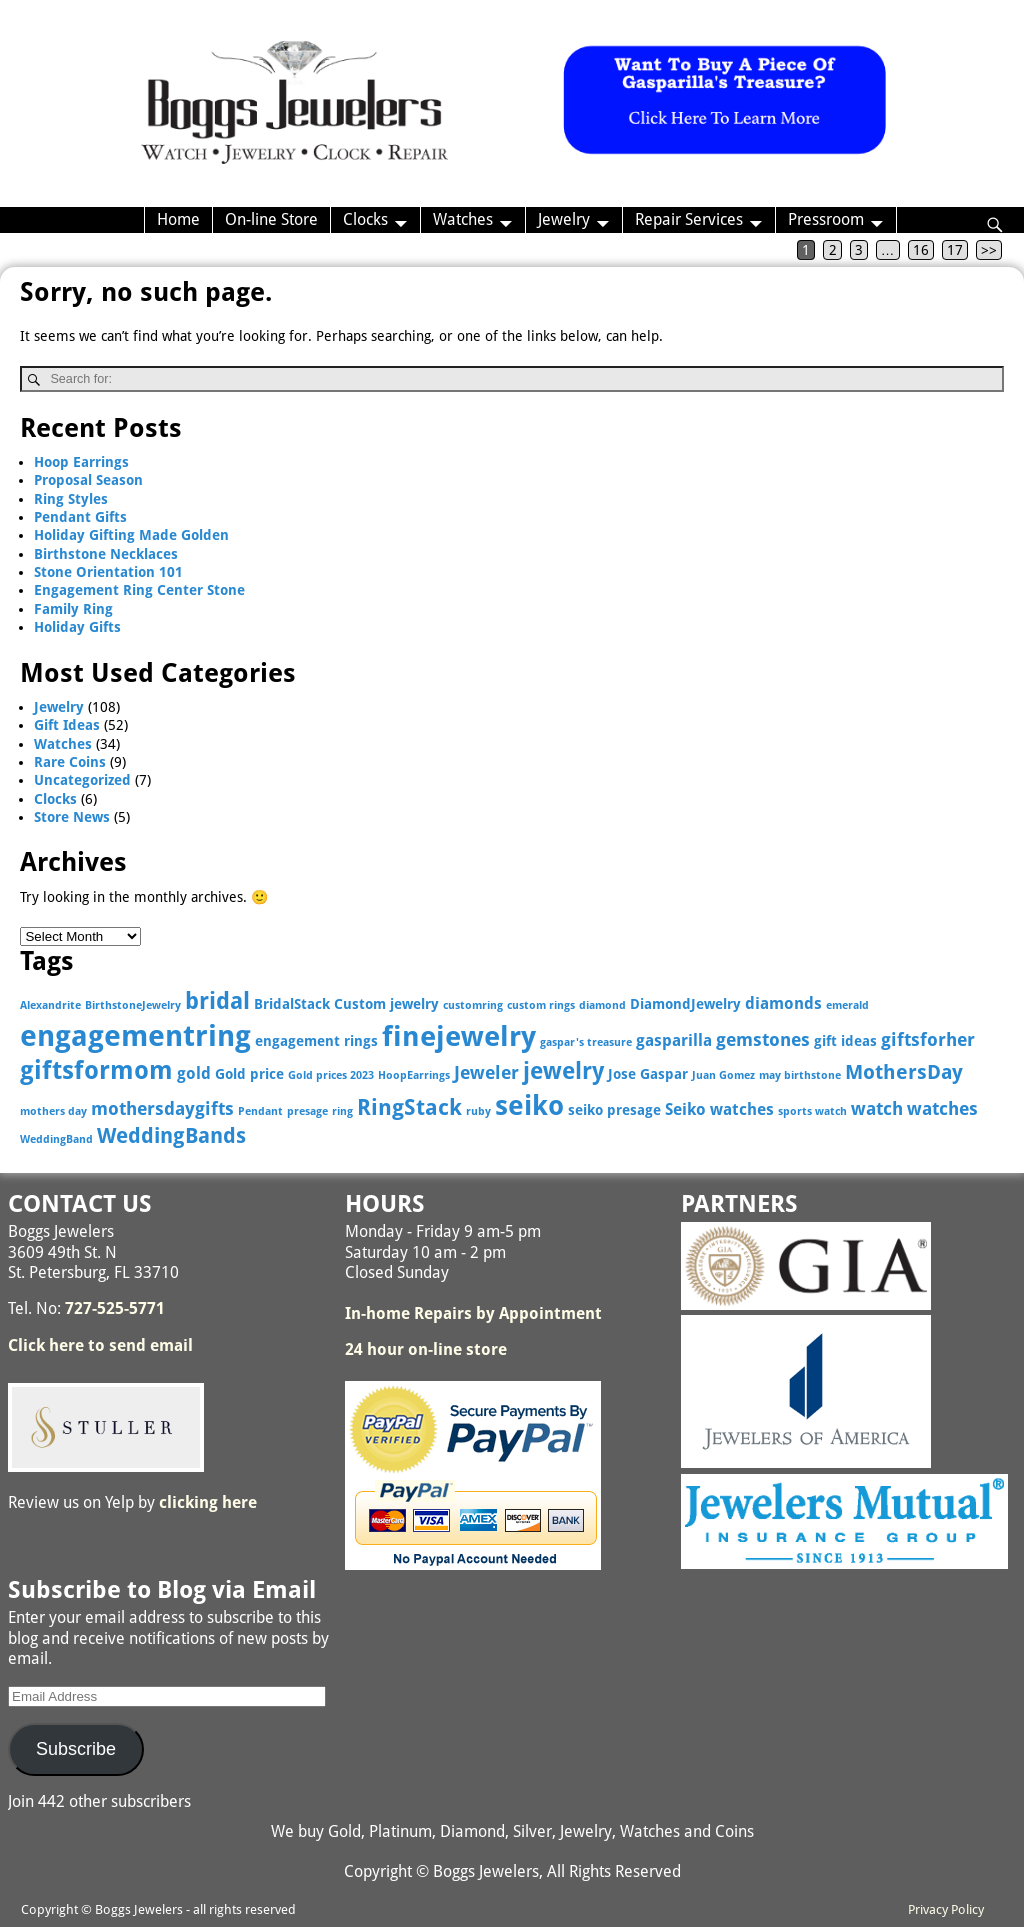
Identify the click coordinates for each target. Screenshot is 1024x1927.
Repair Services (689, 219)
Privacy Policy (946, 1909)
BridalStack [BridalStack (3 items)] (292, 1004)
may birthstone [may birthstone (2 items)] (800, 1075)
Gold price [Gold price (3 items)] (249, 1074)
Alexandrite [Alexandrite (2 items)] (50, 1005)
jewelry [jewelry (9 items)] (563, 1071)
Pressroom (826, 219)
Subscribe (76, 1749)
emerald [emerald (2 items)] (847, 1005)
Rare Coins (70, 762)
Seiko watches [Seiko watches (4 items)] (719, 1109)
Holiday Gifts (77, 627)
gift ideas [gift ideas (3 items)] (845, 1041)
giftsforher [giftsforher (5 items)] (928, 1039)
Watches (463, 219)
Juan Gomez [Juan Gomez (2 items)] (723, 1075)
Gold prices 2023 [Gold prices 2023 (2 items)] (331, 1075)
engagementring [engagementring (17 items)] (135, 1036)
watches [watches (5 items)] (942, 1108)
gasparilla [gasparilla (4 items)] (674, 1040)
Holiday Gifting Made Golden (131, 535)
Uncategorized (82, 780)
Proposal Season (88, 480)
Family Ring (73, 609)
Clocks (365, 219)
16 (921, 250)
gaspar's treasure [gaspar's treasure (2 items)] (586, 1042)
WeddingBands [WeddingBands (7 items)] (171, 1136)
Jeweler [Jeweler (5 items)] (486, 1072)
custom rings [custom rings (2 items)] (541, 1005)
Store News (72, 817)
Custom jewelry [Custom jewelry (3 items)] (386, 1004)
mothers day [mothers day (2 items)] (53, 1111)
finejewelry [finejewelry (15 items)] (459, 1036)
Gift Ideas (67, 725)
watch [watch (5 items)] (877, 1108)
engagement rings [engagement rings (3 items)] (316, 1041)
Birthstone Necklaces (106, 554)
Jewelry (564, 219)
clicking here (208, 1502)
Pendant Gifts (80, 517)
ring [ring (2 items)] (342, 1111)
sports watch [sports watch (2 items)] (812, 1111)
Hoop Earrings (81, 462)
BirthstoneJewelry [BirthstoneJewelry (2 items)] (133, 1005)
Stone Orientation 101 (108, 572)
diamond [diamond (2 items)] (602, 1005)
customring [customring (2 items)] (473, 1005)
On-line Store (271, 219)
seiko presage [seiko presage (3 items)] (614, 1110)
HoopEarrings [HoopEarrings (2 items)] (414, 1075)
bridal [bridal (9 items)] (217, 1001)
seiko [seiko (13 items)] (529, 1105)
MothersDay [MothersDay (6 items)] (904, 1072)
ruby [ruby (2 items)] (478, 1111)
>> (989, 250)
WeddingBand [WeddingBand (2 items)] (56, 1139)
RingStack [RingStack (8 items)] (409, 1107)
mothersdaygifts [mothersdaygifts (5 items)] (162, 1108)
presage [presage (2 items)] (307, 1111)
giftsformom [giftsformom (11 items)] (96, 1070)
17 (955, 250)
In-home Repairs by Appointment (473, 1313)
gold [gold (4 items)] (194, 1073)
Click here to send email (100, 1345)
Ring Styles (71, 499)
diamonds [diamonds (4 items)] (783, 1003)
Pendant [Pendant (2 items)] (260, 1111)
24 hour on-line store (426, 1349)
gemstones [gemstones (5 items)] (763, 1039)
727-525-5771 (115, 1308)
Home (178, 219)
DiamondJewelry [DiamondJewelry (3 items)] (685, 1004)
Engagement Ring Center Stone (139, 590)
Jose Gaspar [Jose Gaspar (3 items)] (648, 1074)
